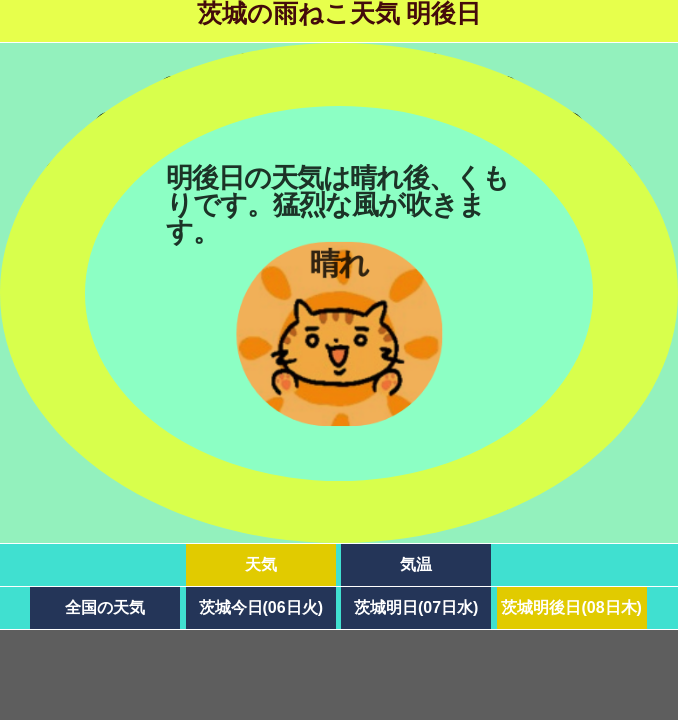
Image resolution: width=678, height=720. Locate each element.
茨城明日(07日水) (416, 607)
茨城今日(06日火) (261, 607)
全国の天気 (105, 607)
